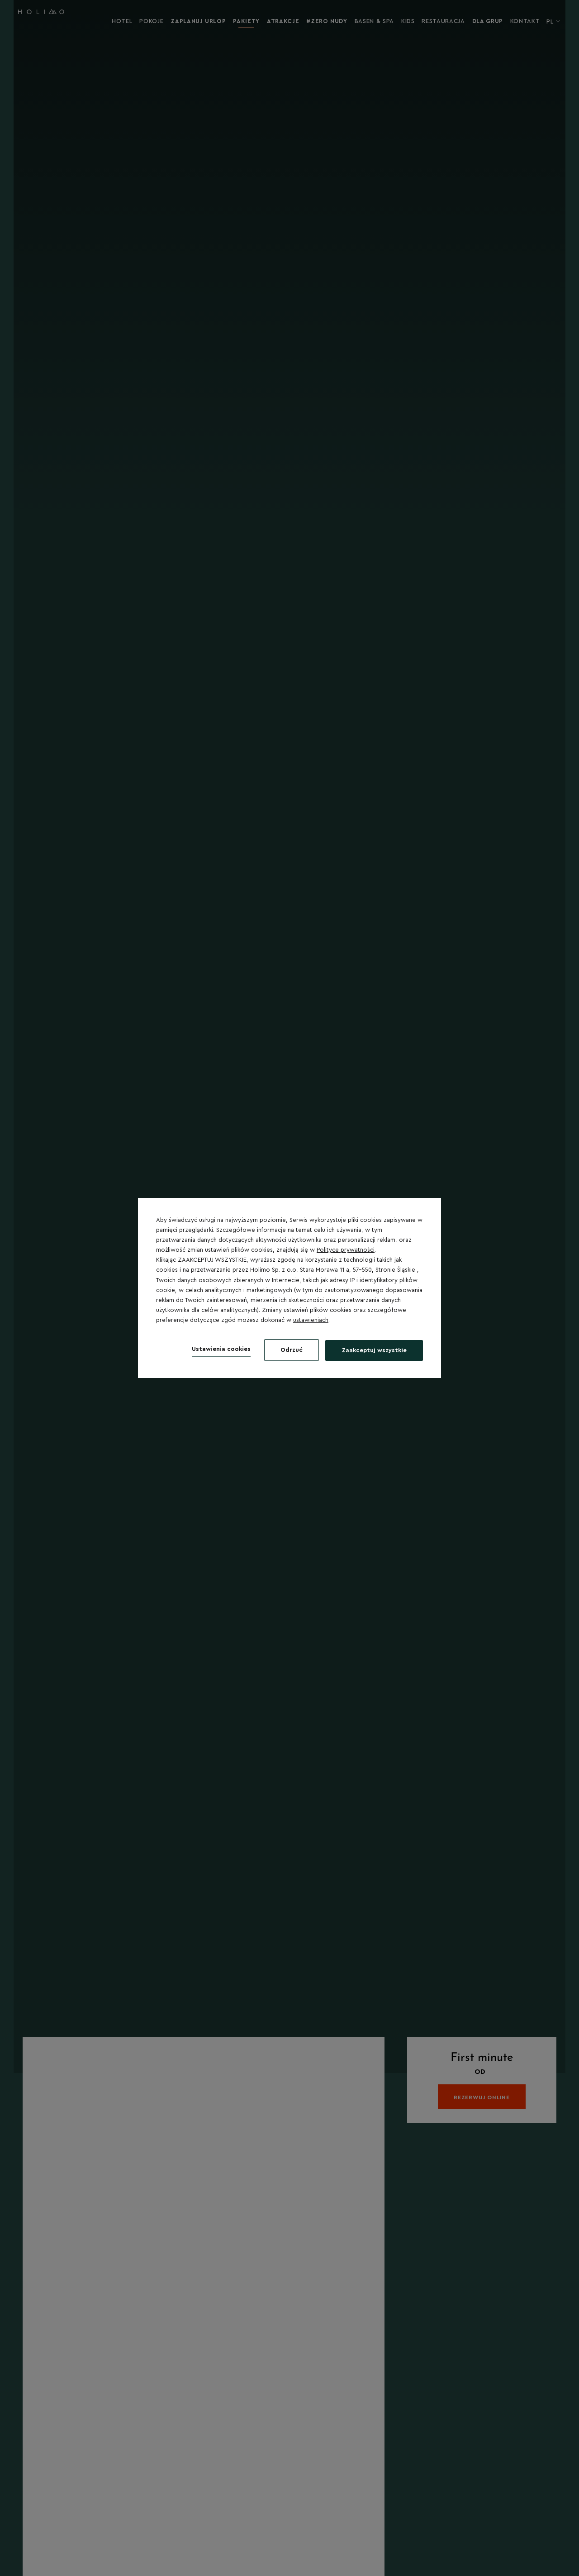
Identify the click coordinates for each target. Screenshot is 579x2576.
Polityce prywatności (346, 1250)
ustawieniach (310, 1320)
